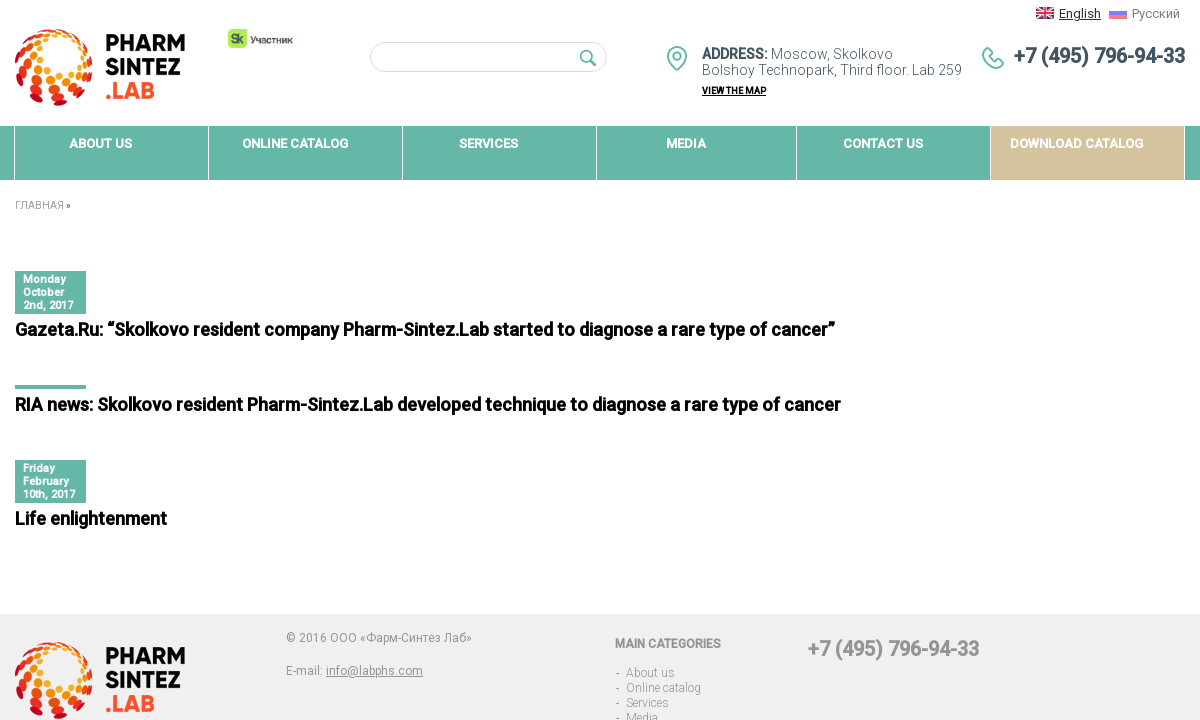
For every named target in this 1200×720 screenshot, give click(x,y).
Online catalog (663, 688)
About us (650, 673)
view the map (734, 91)
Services (647, 703)
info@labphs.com (374, 671)
